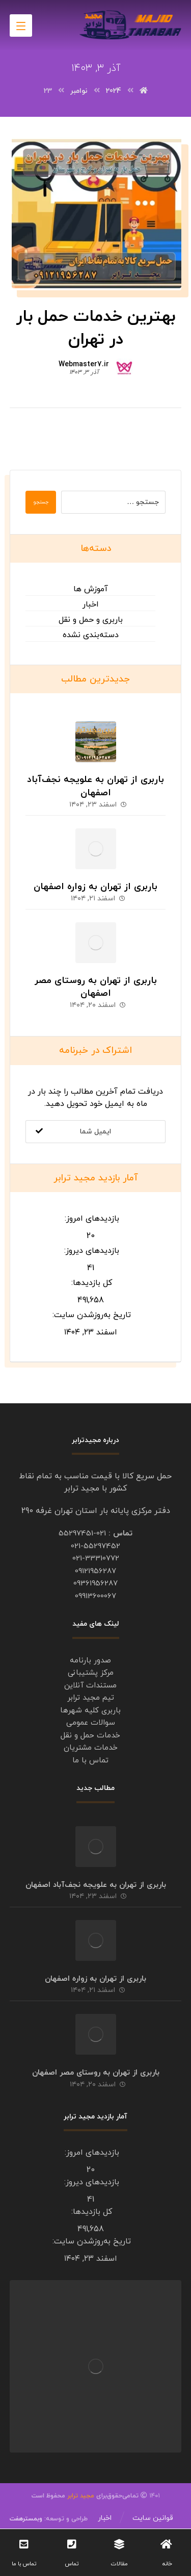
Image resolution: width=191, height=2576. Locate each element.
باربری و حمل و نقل (91, 619)
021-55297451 (82, 1533)
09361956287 (95, 1583)
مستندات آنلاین (90, 1685)
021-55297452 (95, 1546)
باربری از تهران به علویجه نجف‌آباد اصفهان (95, 786)
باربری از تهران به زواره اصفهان (95, 886)
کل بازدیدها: (90, 1283)
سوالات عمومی (90, 1723)
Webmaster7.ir (84, 365)
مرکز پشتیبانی (91, 1673)
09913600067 (95, 1596)
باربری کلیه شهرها (90, 1710)
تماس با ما (90, 1760)
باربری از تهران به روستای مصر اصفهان (96, 987)
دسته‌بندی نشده (91, 635)
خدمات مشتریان (91, 1747)
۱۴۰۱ (127, 2496)
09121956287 (95, 1571)
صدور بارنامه (90, 1660)
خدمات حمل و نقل (90, 1735)
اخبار (91, 604)
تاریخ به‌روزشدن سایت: (90, 1315)
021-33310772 (95, 1558)
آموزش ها (90, 589)
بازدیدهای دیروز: (90, 1250)
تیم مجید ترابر (90, 1698)
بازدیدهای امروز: (90, 1218)
